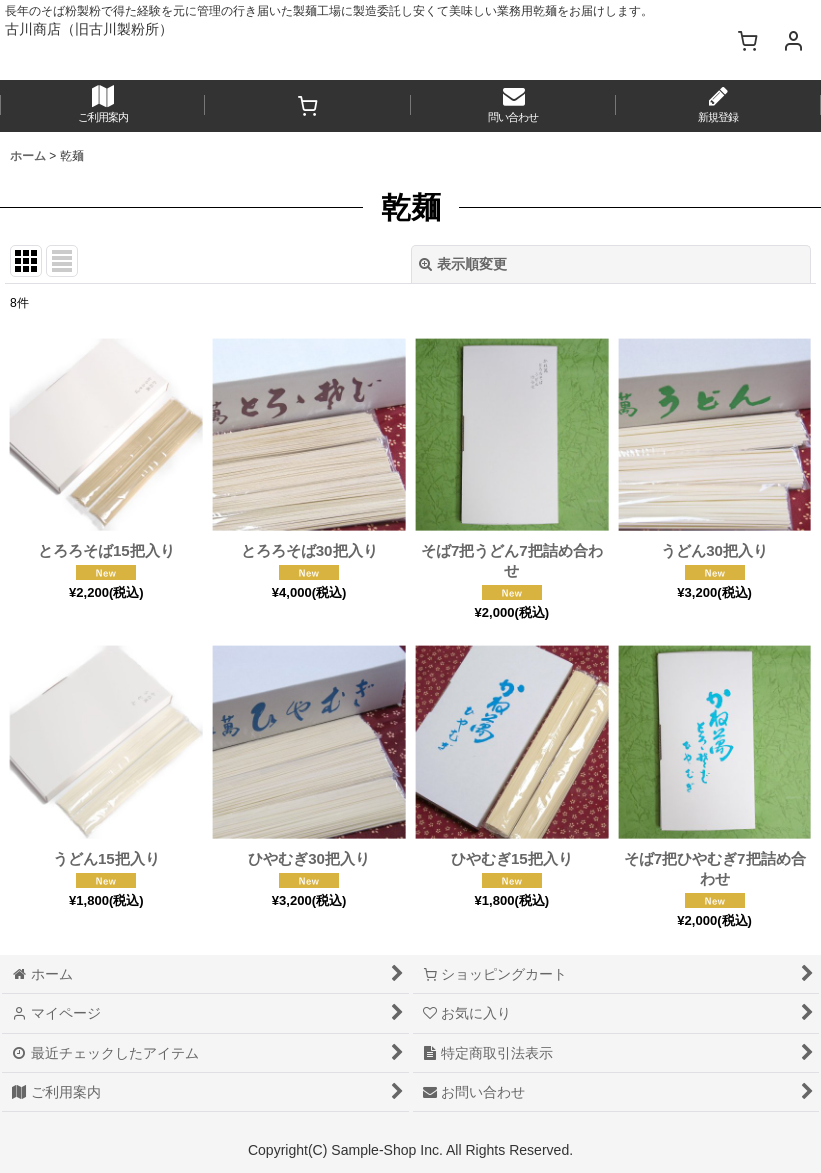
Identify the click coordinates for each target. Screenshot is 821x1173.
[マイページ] (793, 40)
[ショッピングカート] (747, 40)
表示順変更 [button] (463, 264)
